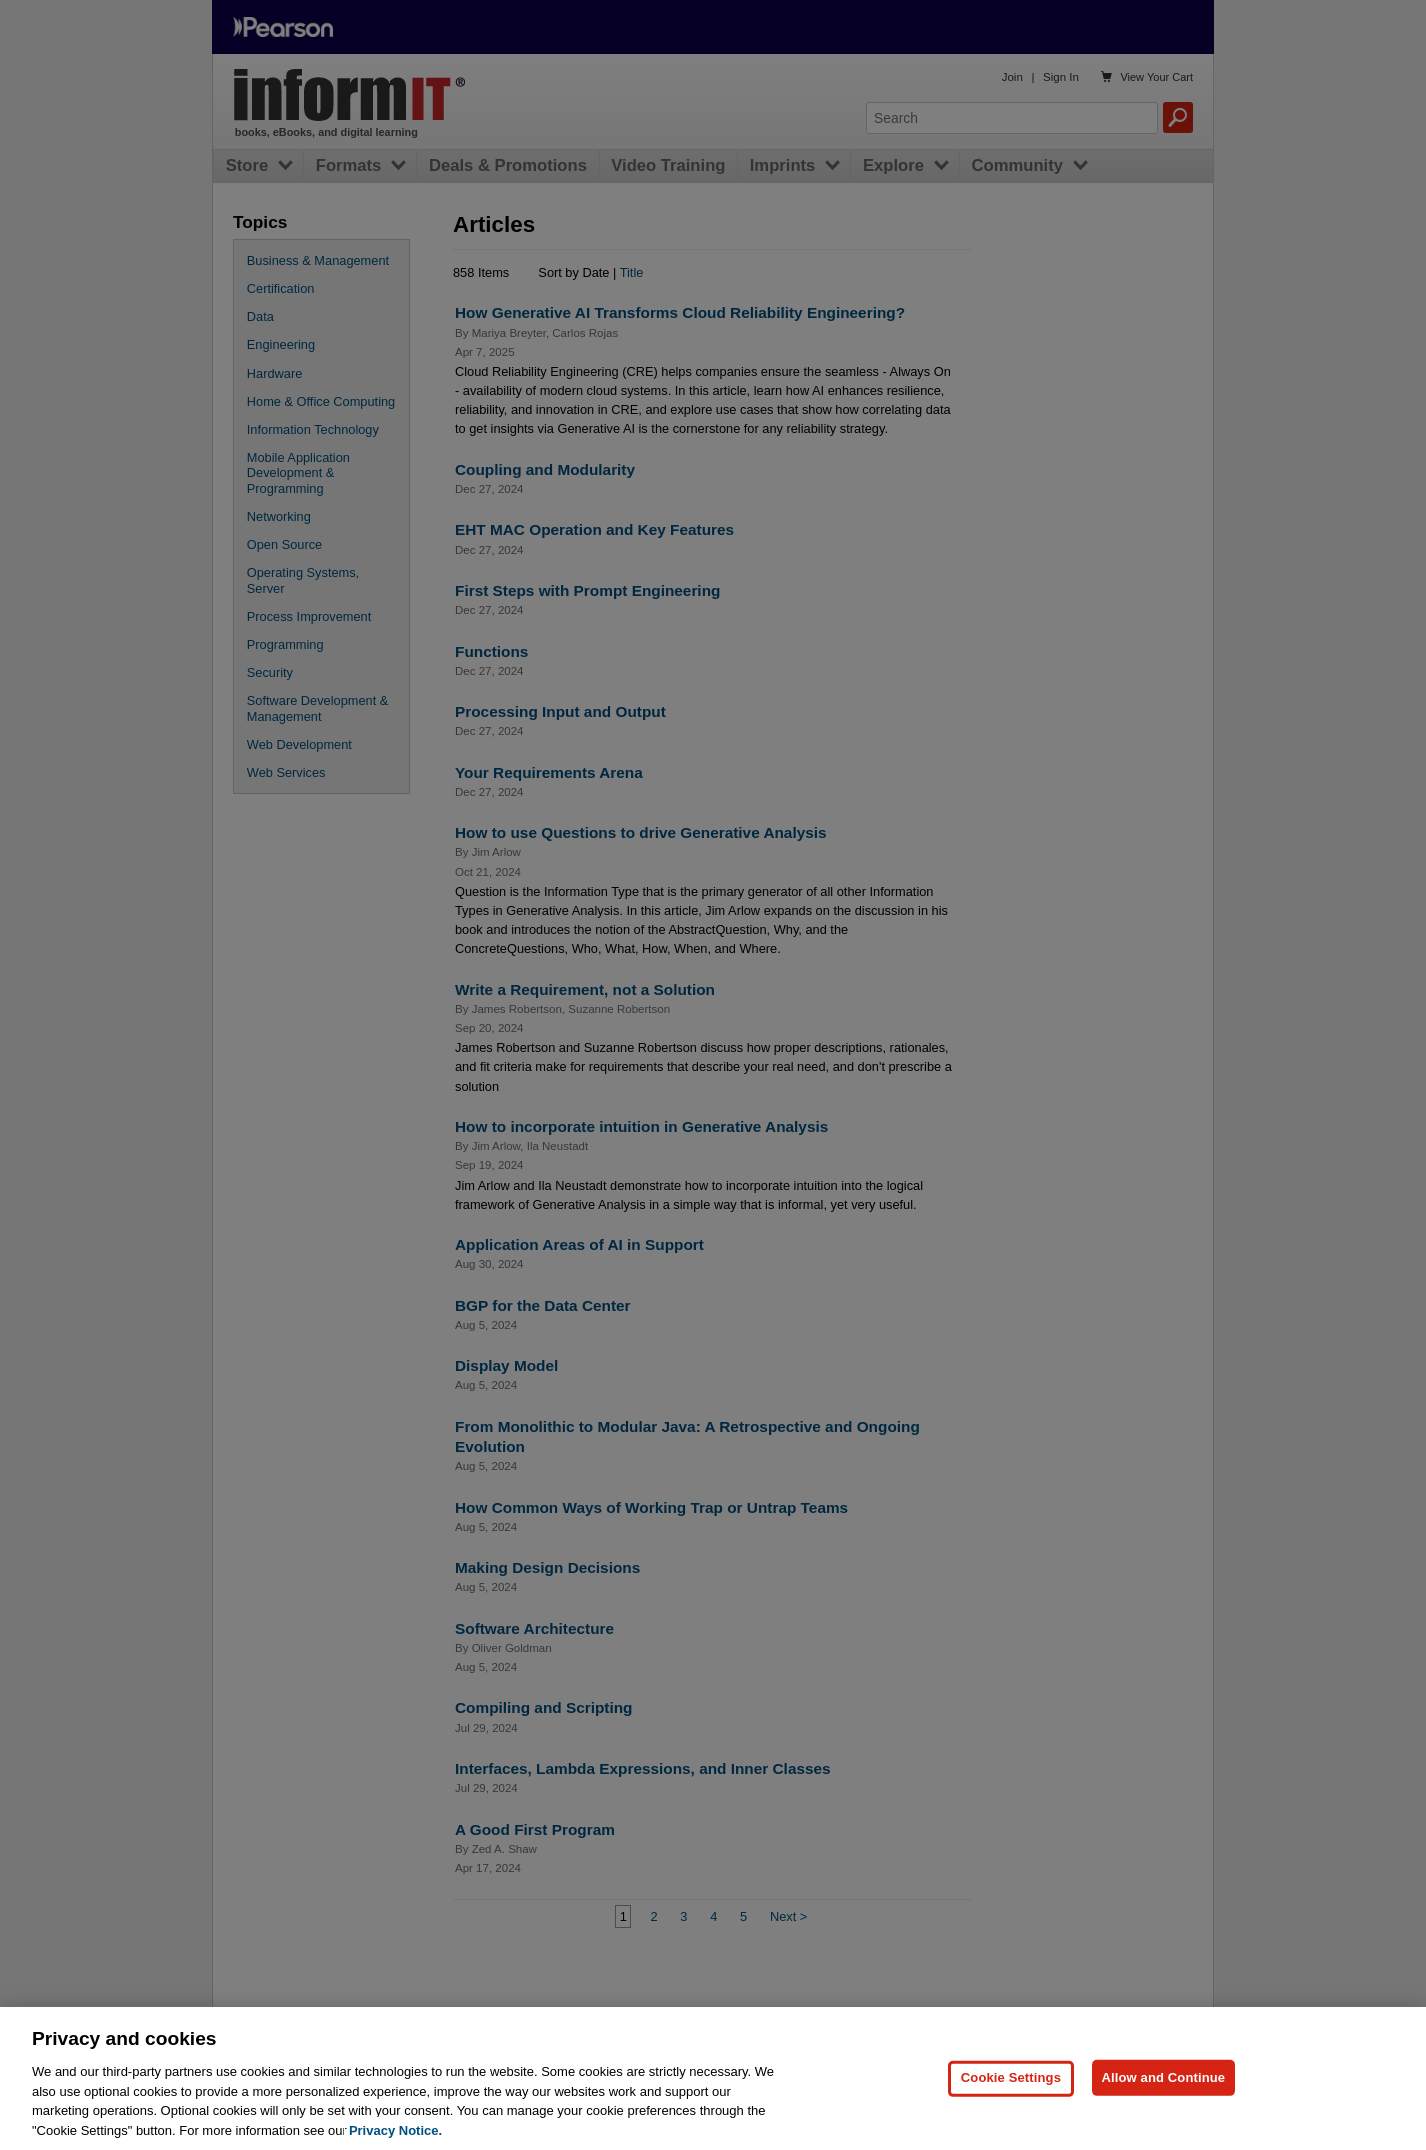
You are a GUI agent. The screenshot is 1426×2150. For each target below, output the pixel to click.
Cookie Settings (1011, 2116)
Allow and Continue (1164, 2116)
